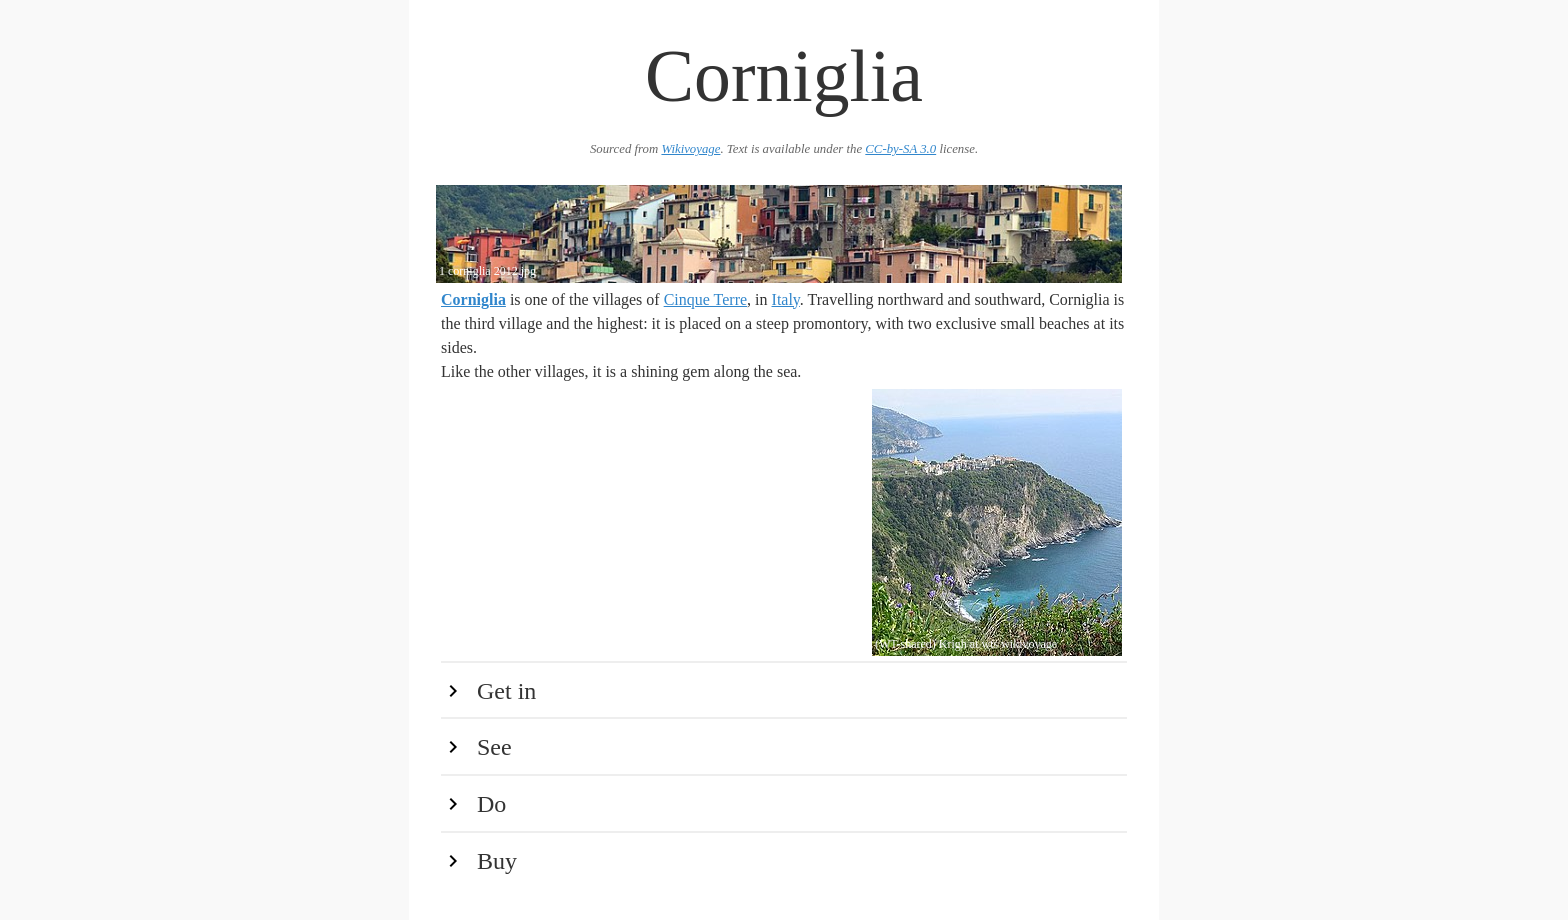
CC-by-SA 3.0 (900, 149)
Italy (786, 299)
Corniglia (473, 299)
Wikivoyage (690, 149)
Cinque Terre (705, 299)
